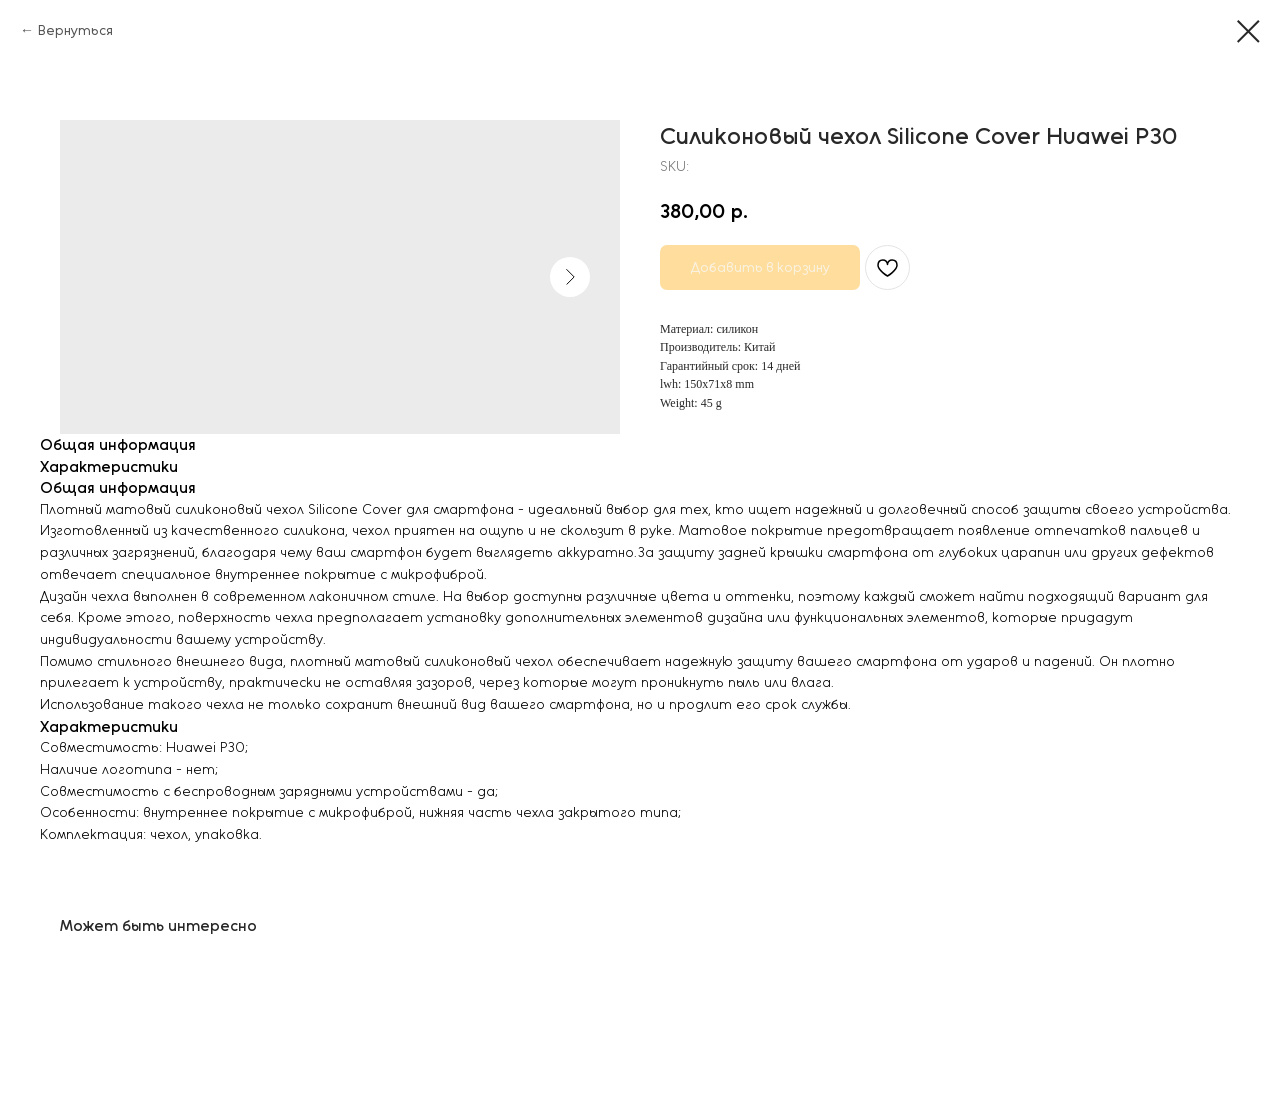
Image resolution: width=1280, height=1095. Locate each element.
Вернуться (75, 30)
